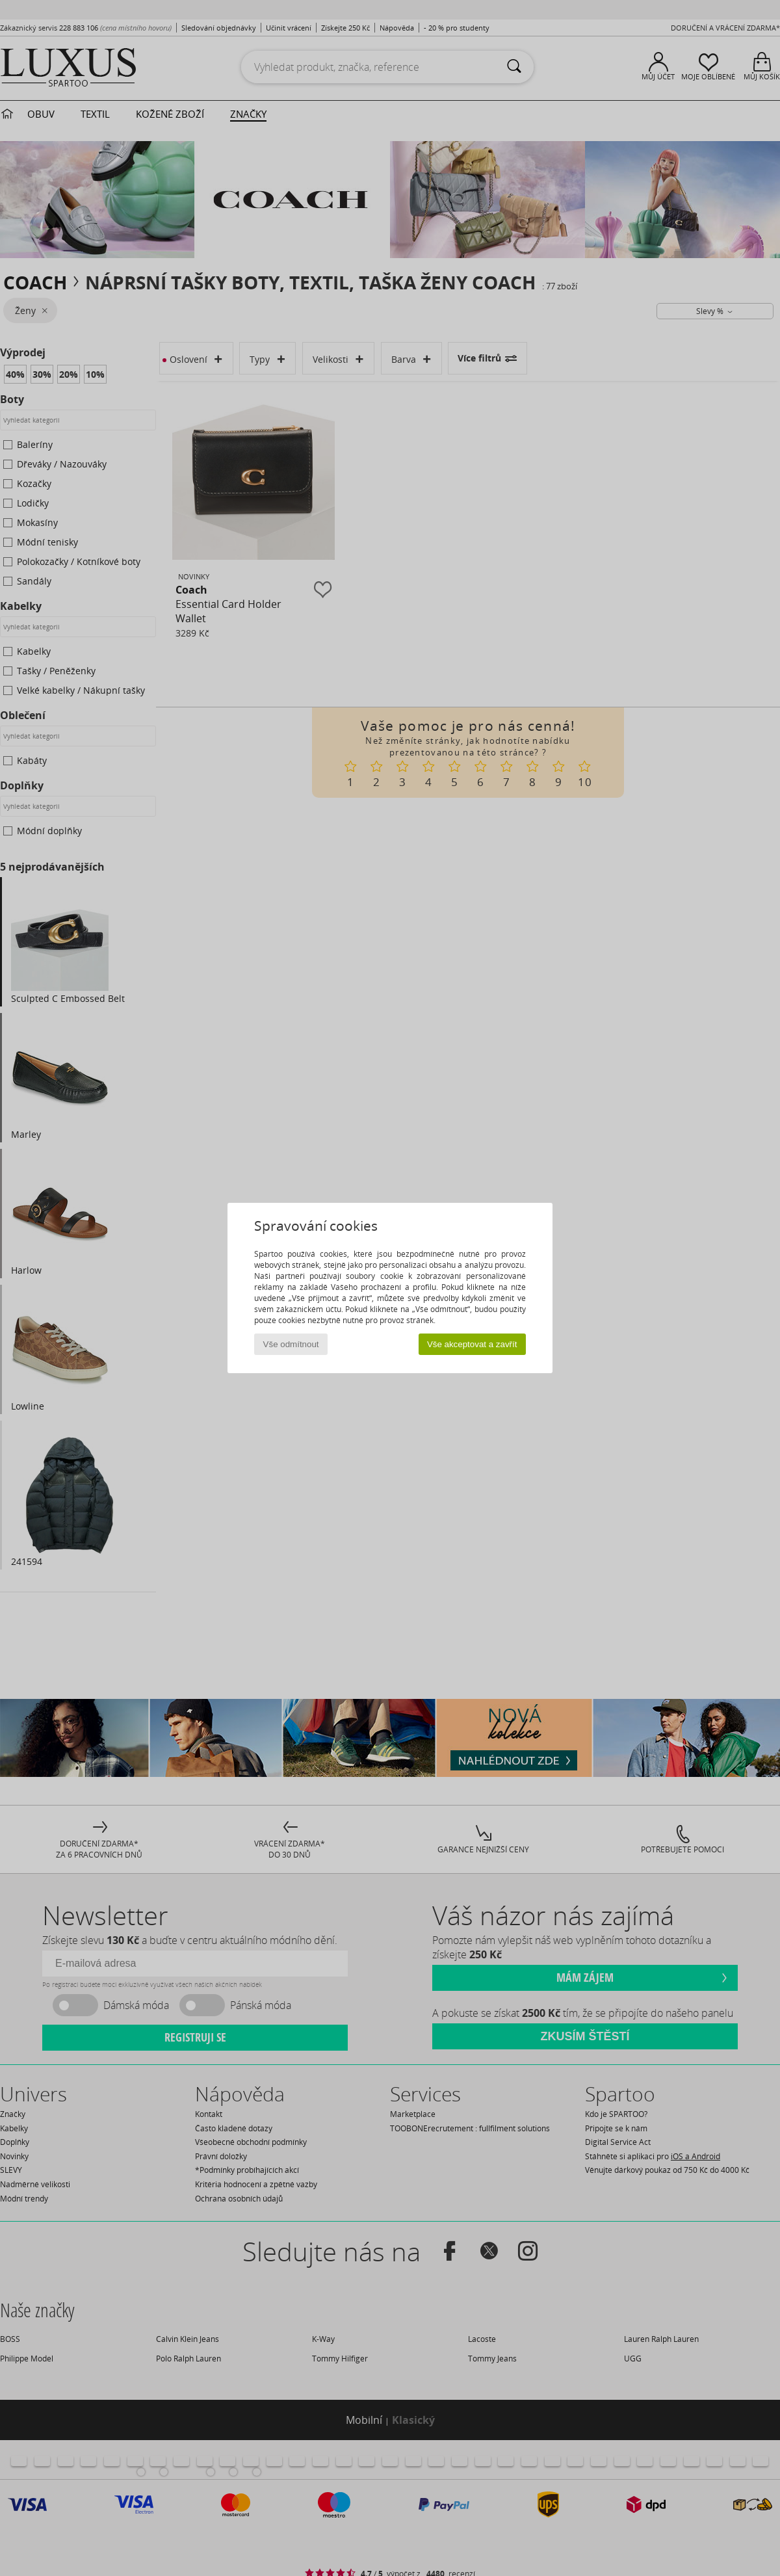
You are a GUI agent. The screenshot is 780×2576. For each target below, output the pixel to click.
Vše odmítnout (291, 1344)
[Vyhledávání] (514, 67)
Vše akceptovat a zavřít (472, 1344)
